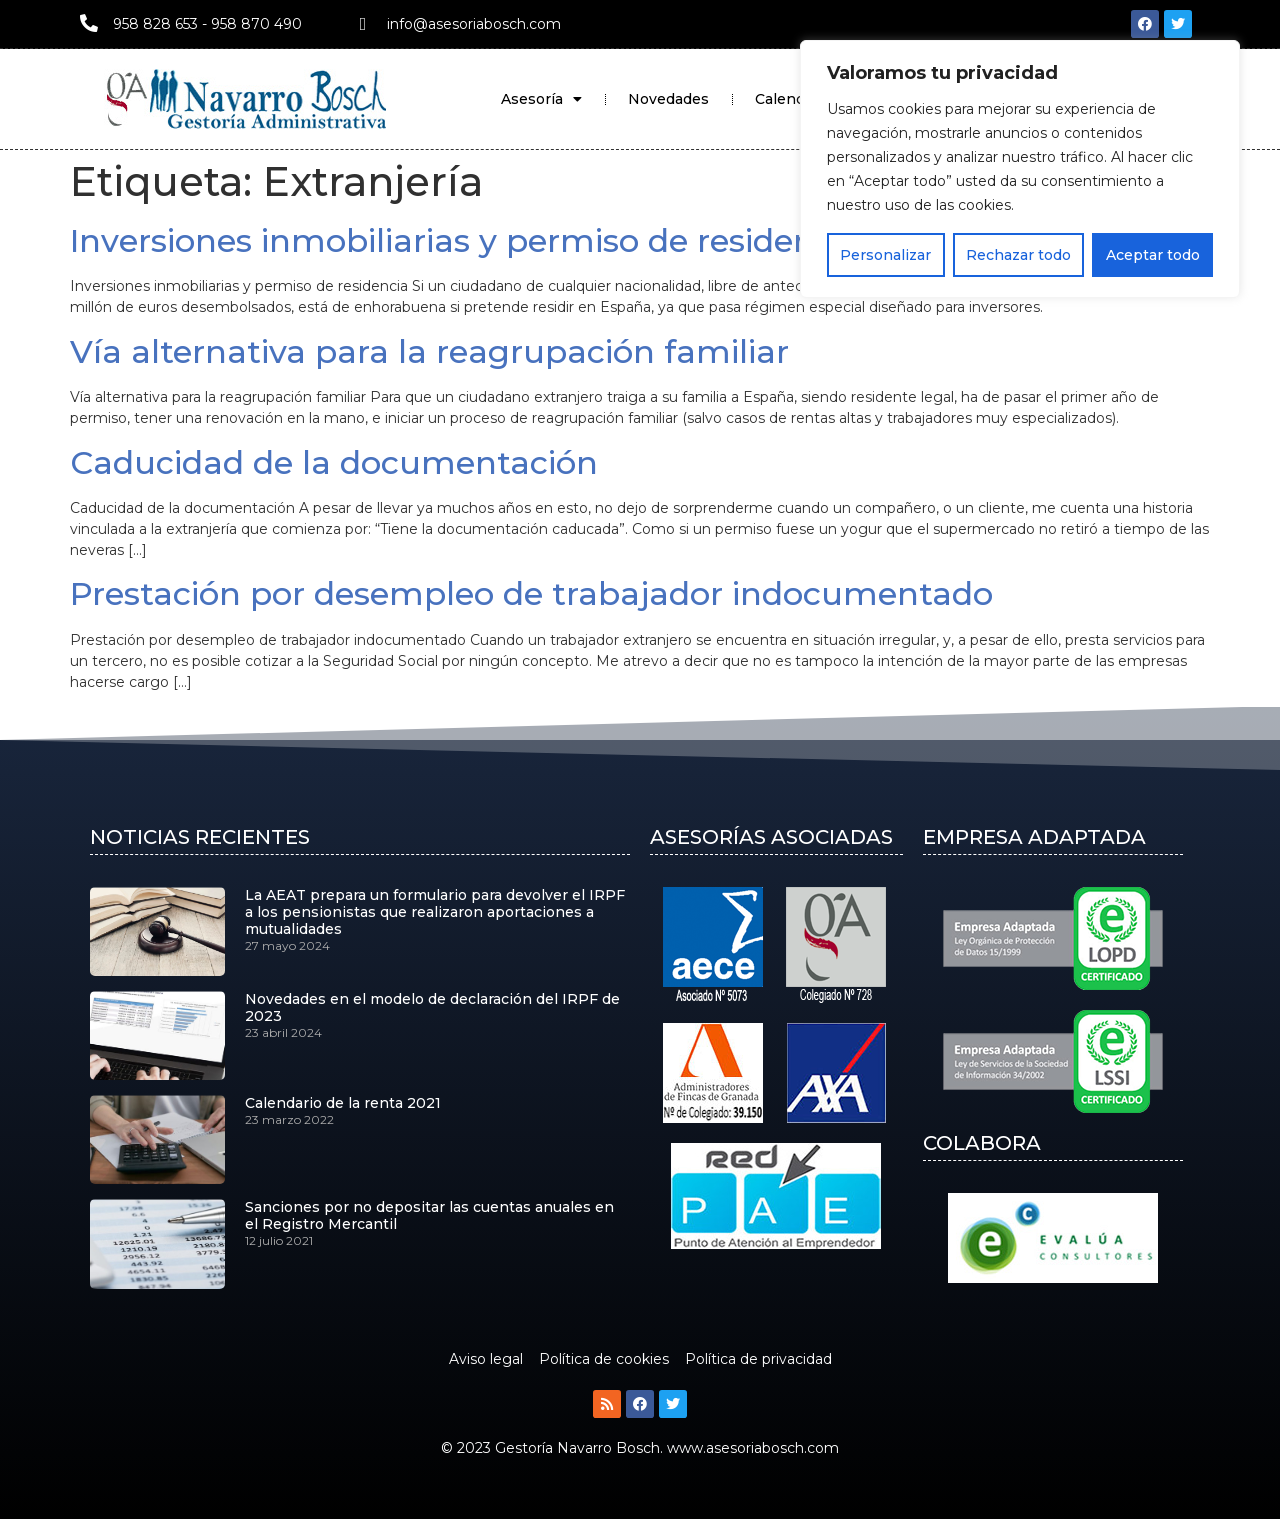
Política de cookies (604, 1359)
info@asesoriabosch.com (474, 24)
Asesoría (541, 99)
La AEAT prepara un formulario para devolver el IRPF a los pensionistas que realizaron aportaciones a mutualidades (435, 912)
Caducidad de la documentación (334, 462)
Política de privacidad (758, 1359)
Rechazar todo (1018, 255)
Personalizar (885, 255)
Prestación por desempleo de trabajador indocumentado (531, 593)
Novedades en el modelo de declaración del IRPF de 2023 (432, 1007)
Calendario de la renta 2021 (343, 1103)
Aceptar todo (1153, 255)
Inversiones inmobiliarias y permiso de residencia (465, 240)
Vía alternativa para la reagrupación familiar (429, 351)
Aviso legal (486, 1359)
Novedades (668, 99)
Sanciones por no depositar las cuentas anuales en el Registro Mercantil (429, 1215)
